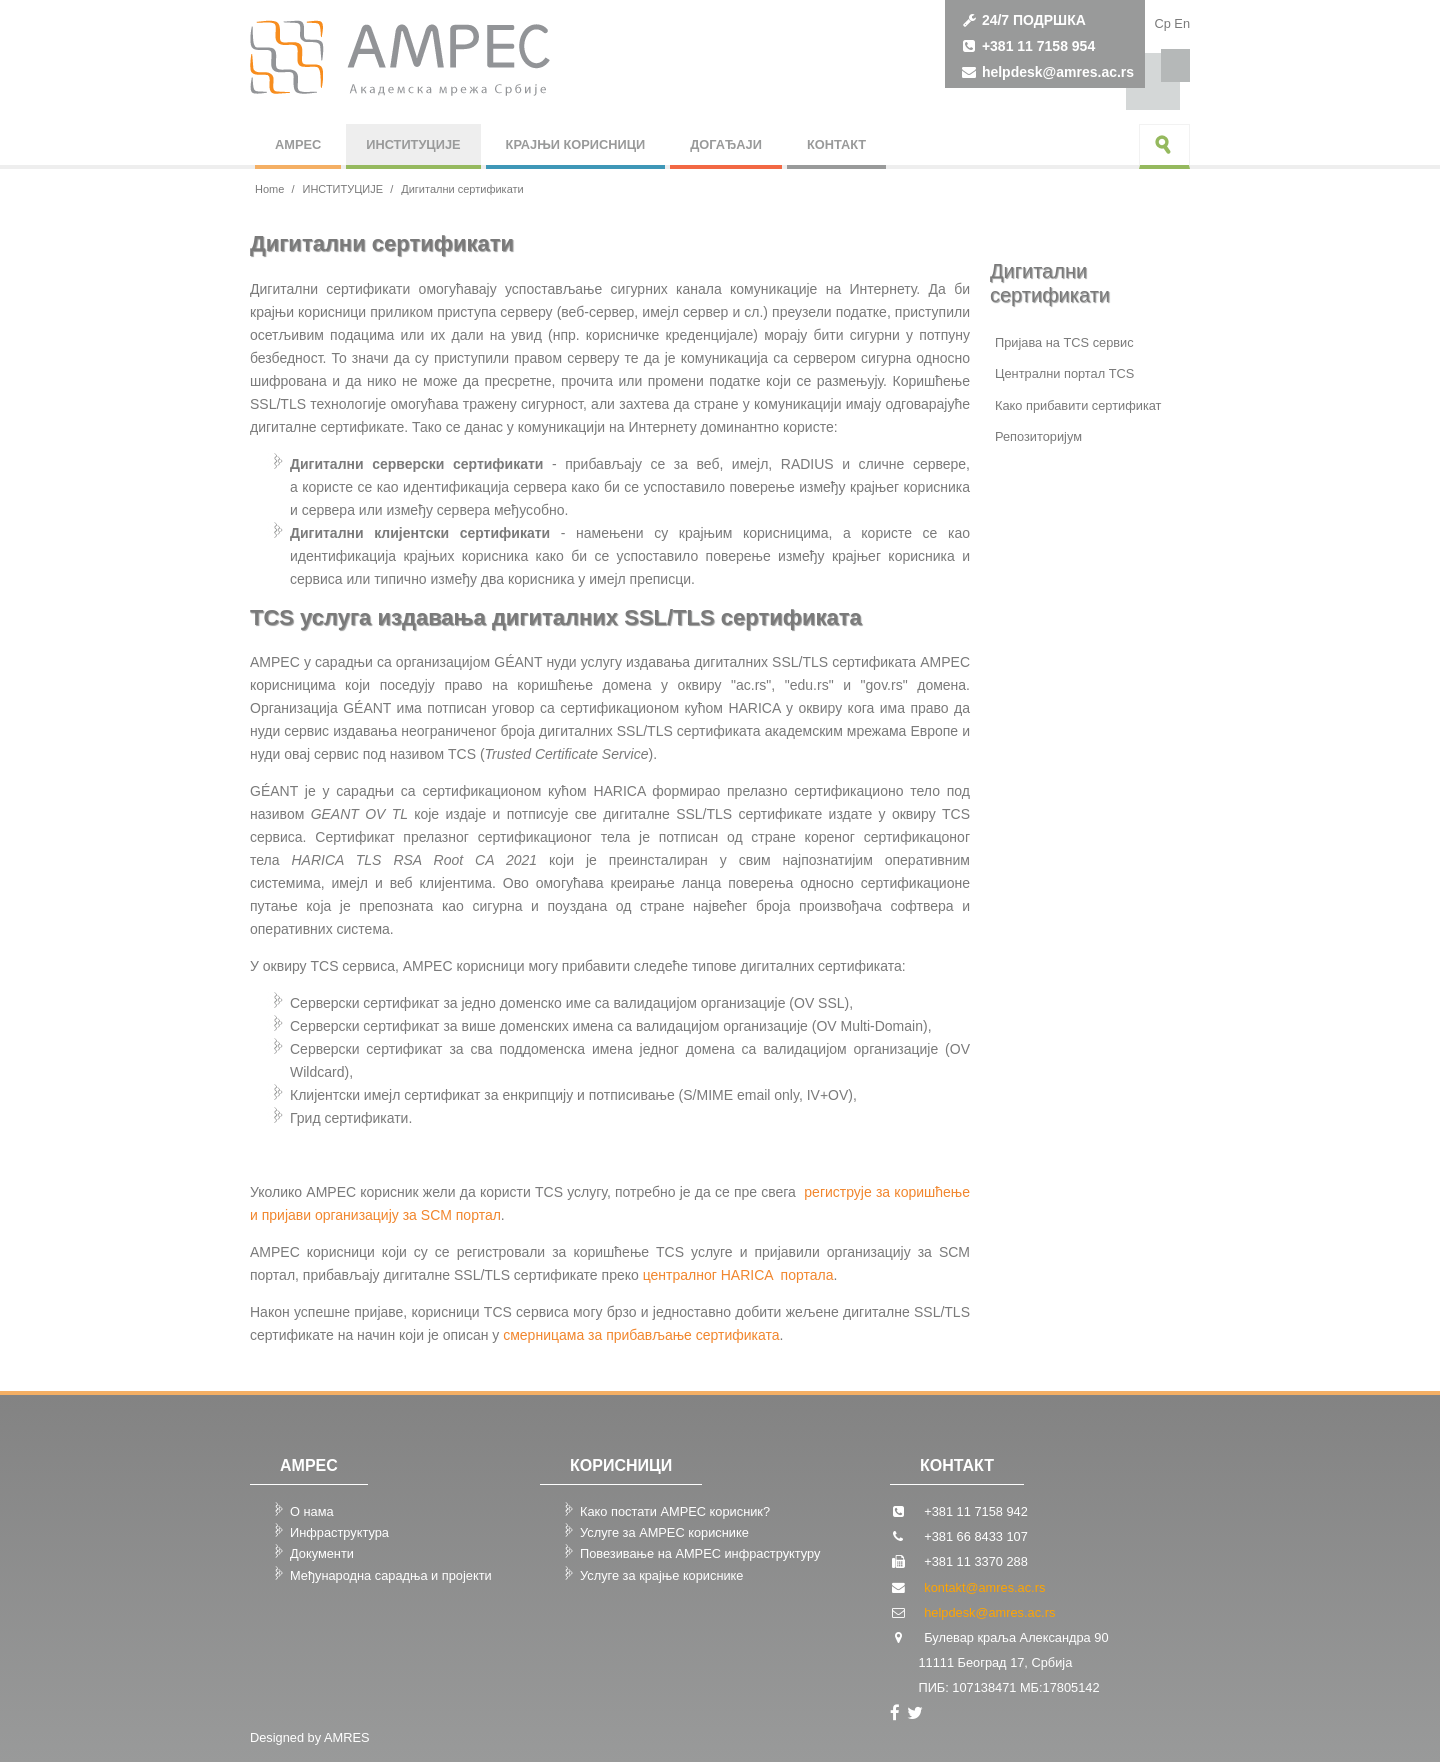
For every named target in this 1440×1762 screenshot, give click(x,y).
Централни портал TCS (1064, 373)
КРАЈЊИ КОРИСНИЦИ (576, 144)
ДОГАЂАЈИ (726, 144)
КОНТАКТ (836, 144)
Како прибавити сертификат (1078, 405)
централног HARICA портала (738, 1275)
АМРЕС (298, 144)
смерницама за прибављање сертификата (641, 1335)
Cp (1162, 23)
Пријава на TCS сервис (1064, 342)
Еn (1182, 23)
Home (269, 189)
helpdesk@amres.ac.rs (1058, 72)
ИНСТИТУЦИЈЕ (413, 144)
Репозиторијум (1038, 436)
